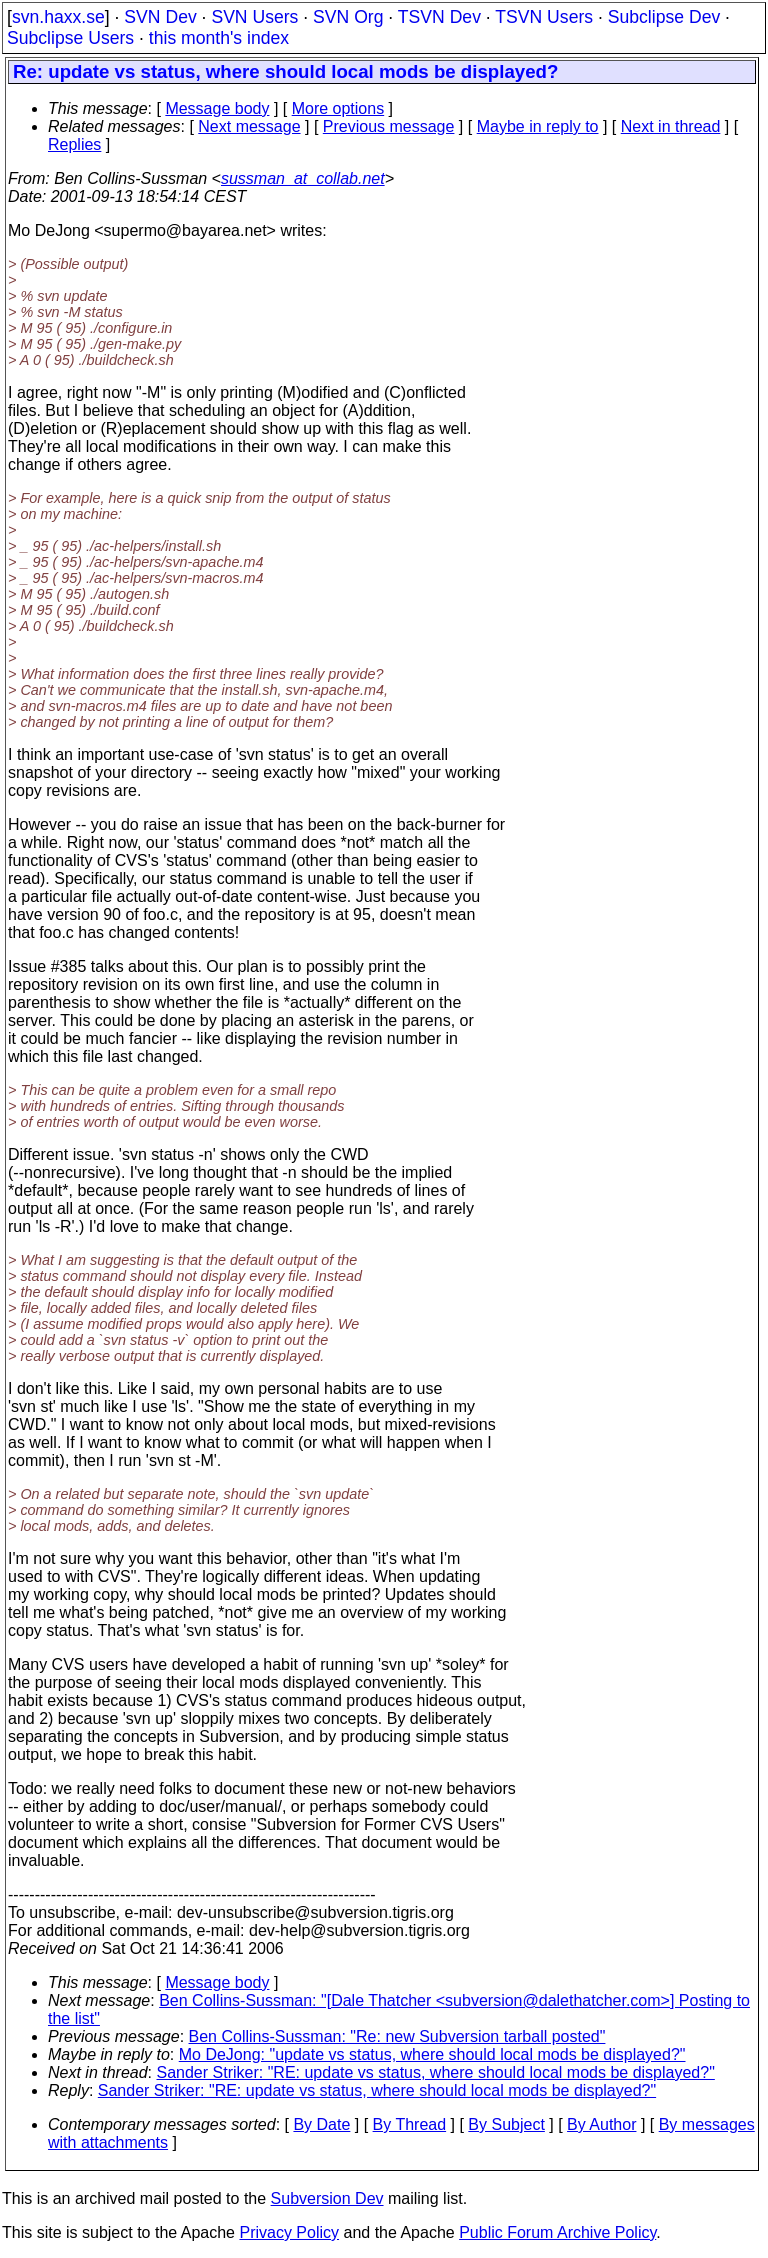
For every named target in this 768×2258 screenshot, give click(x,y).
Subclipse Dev (664, 17)
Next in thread (671, 126)
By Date (321, 2124)
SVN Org (348, 17)
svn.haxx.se (58, 17)
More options (338, 108)
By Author (601, 2124)
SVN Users (254, 17)
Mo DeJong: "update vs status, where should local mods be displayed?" (432, 2054)
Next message (249, 126)
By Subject (506, 2124)
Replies (74, 144)
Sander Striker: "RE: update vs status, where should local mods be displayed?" (436, 2072)
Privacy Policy (289, 2232)
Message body (217, 108)
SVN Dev (160, 17)
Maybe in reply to (538, 126)
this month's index (219, 38)
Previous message (389, 126)
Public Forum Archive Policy (557, 2232)
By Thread (410, 2124)
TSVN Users (544, 17)
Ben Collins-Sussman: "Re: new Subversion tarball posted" (397, 2036)
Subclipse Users (70, 38)
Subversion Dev (327, 2198)
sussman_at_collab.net (303, 178)
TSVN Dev (439, 17)
